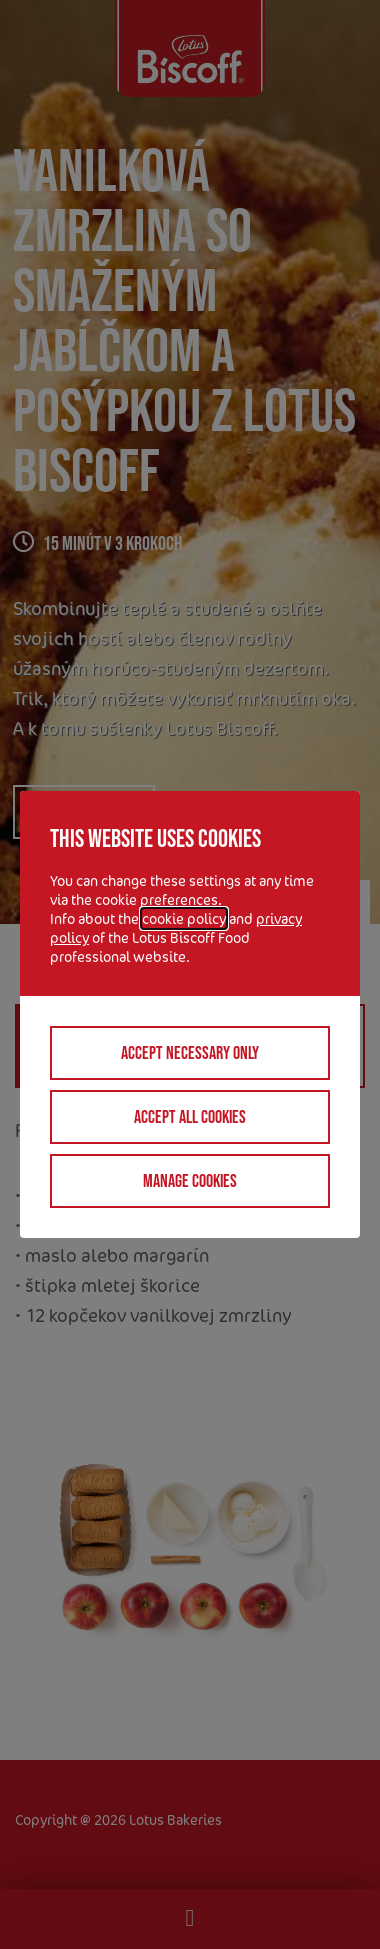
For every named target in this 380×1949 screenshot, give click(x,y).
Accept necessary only (190, 1053)
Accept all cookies (190, 1117)
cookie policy (184, 918)
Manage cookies (190, 1181)
